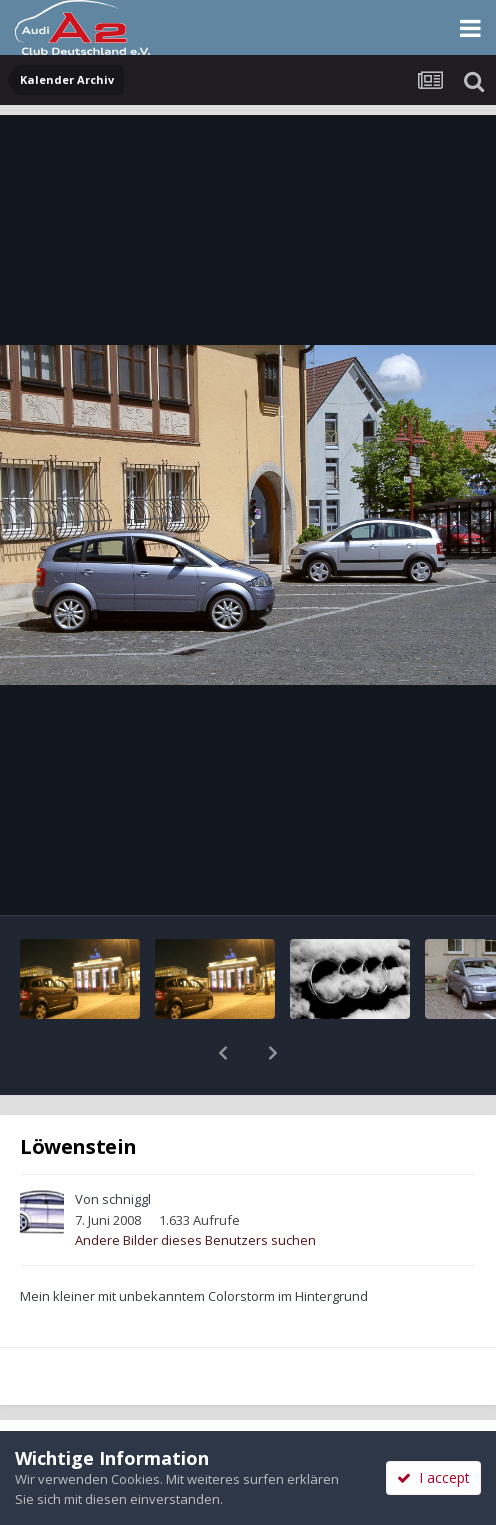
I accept (433, 1477)
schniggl (126, 1147)
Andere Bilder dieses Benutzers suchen (195, 1188)
